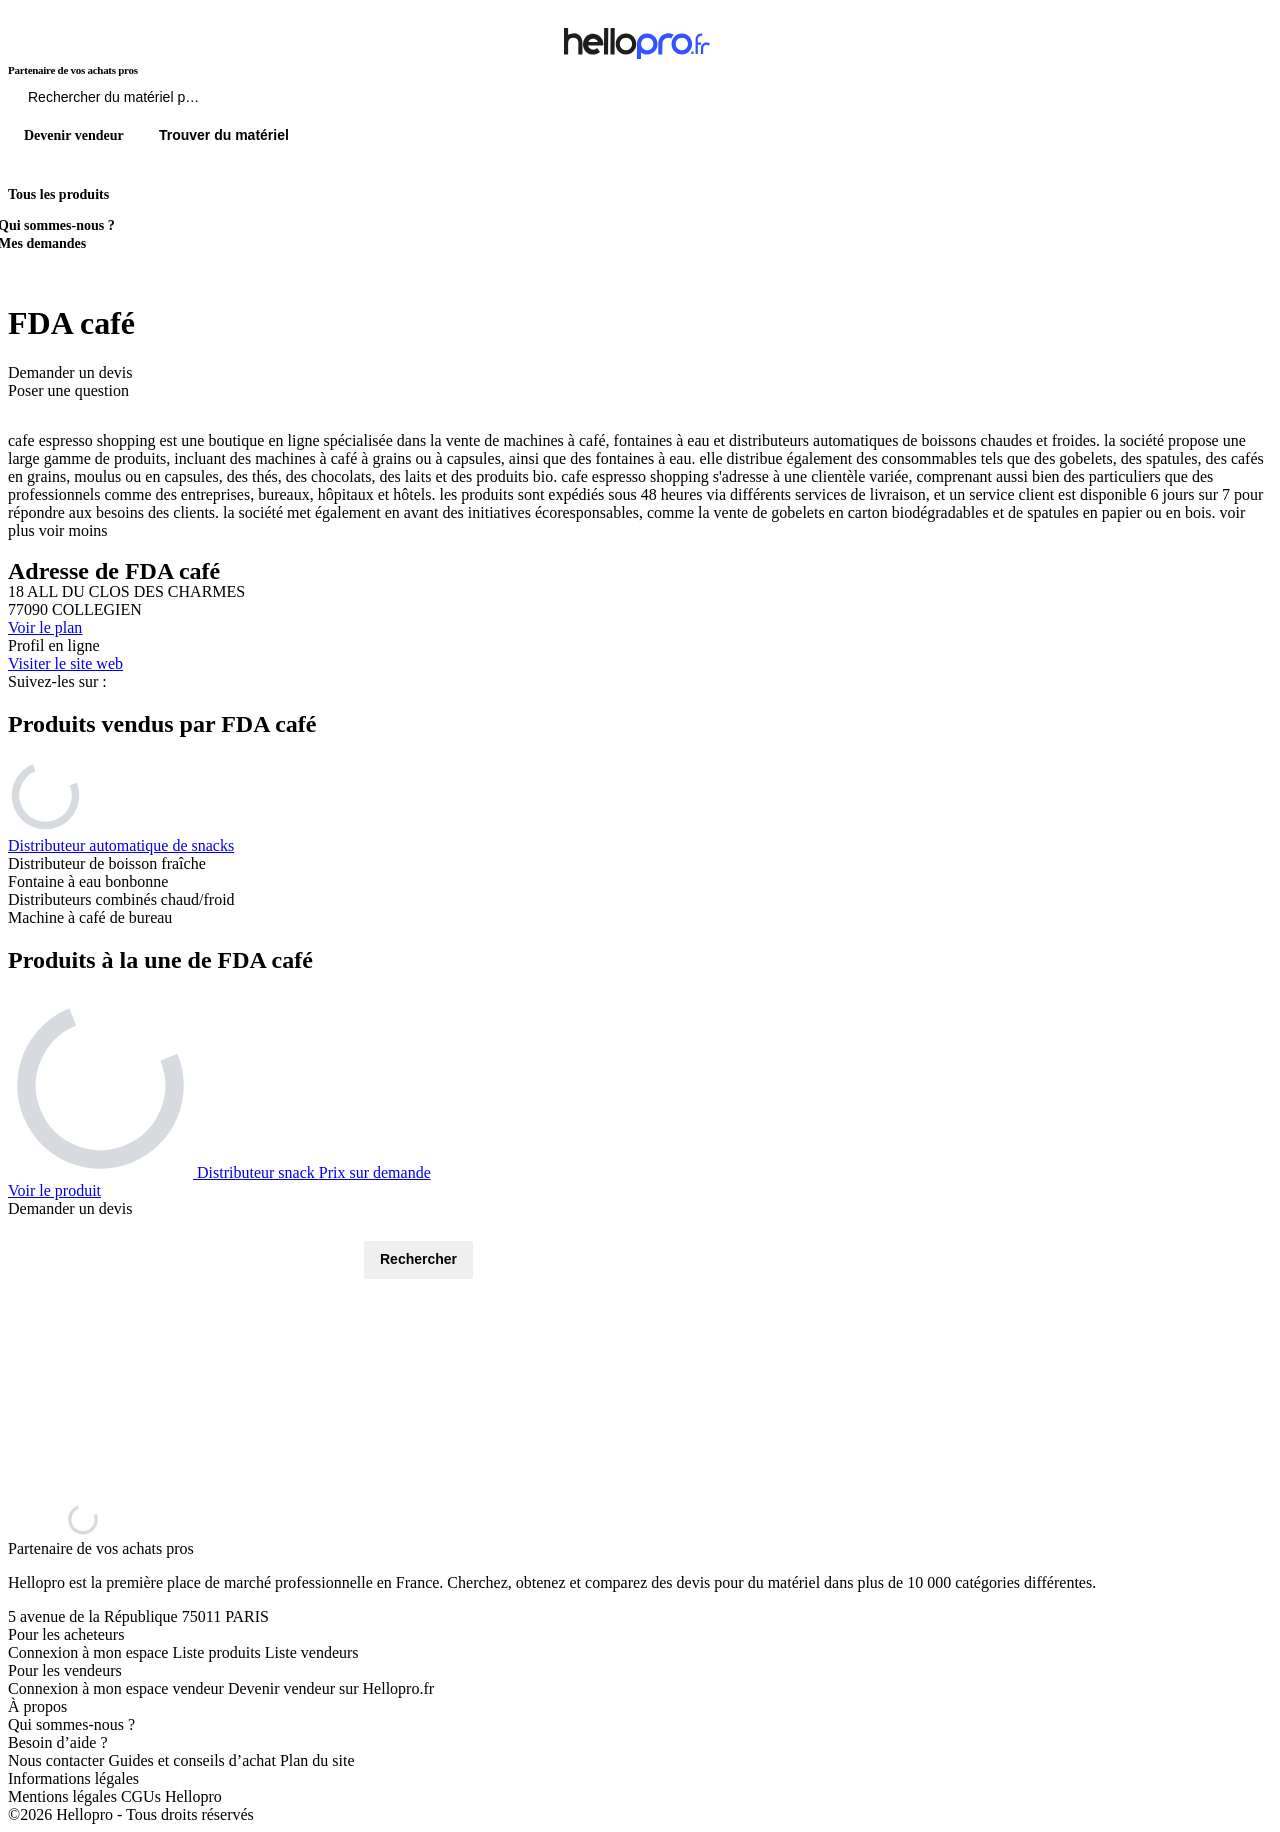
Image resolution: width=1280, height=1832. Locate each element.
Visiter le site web (65, 663)
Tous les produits (58, 194)
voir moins (73, 530)
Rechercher (418, 1259)
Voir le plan (45, 627)
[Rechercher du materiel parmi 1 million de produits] (225, 102)
